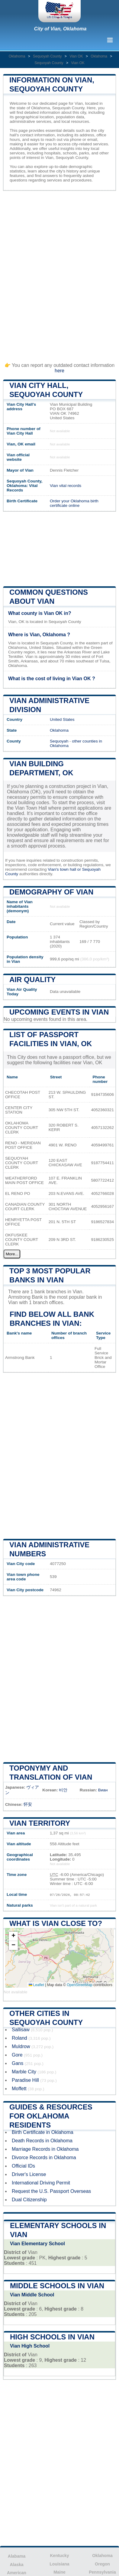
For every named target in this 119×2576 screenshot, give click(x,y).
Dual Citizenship (29, 2199)
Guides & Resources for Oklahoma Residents (50, 2116)
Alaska (16, 2564)
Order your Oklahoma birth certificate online (74, 503)
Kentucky (59, 2555)
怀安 (28, 1804)
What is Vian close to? (55, 1923)
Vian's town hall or (65, 869)
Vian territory (39, 1823)
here (59, 370)
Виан (103, 1790)
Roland (19, 2038)
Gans (17, 2063)
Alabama (16, 2556)
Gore (17, 2054)
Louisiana (59, 2564)
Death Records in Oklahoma (42, 2140)
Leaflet (36, 1985)
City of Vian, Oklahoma (60, 28)
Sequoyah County (47, 56)
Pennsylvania (102, 2572)
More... (12, 1254)
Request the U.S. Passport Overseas (51, 2191)
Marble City (24, 2071)
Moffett (19, 2088)
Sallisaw (21, 2029)
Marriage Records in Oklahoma (45, 2149)
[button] (13, 1936)
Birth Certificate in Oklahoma (42, 2132)
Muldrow (21, 2046)
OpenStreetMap (79, 1985)
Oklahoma (17, 56)
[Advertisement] (59, 273)
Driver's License (29, 2174)
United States (62, 719)
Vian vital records (65, 485)
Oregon (102, 2564)
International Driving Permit (41, 2182)
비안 (63, 1790)
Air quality (32, 979)
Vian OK (76, 56)
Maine (59, 2572)
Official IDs (23, 2165)
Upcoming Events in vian (59, 1012)
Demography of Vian (51, 892)
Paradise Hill (25, 2080)
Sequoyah (59, 741)
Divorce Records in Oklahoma (44, 2157)
